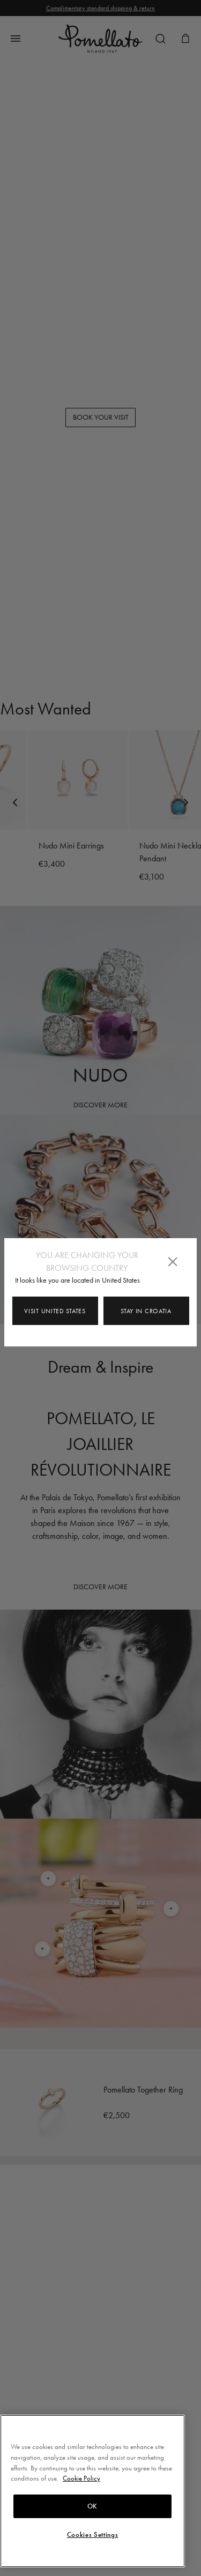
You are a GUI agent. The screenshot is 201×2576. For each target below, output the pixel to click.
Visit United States (54, 1311)
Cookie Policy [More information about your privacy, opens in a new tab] (81, 2478)
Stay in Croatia (146, 1311)
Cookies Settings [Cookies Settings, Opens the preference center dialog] (92, 2534)
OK (92, 2506)
